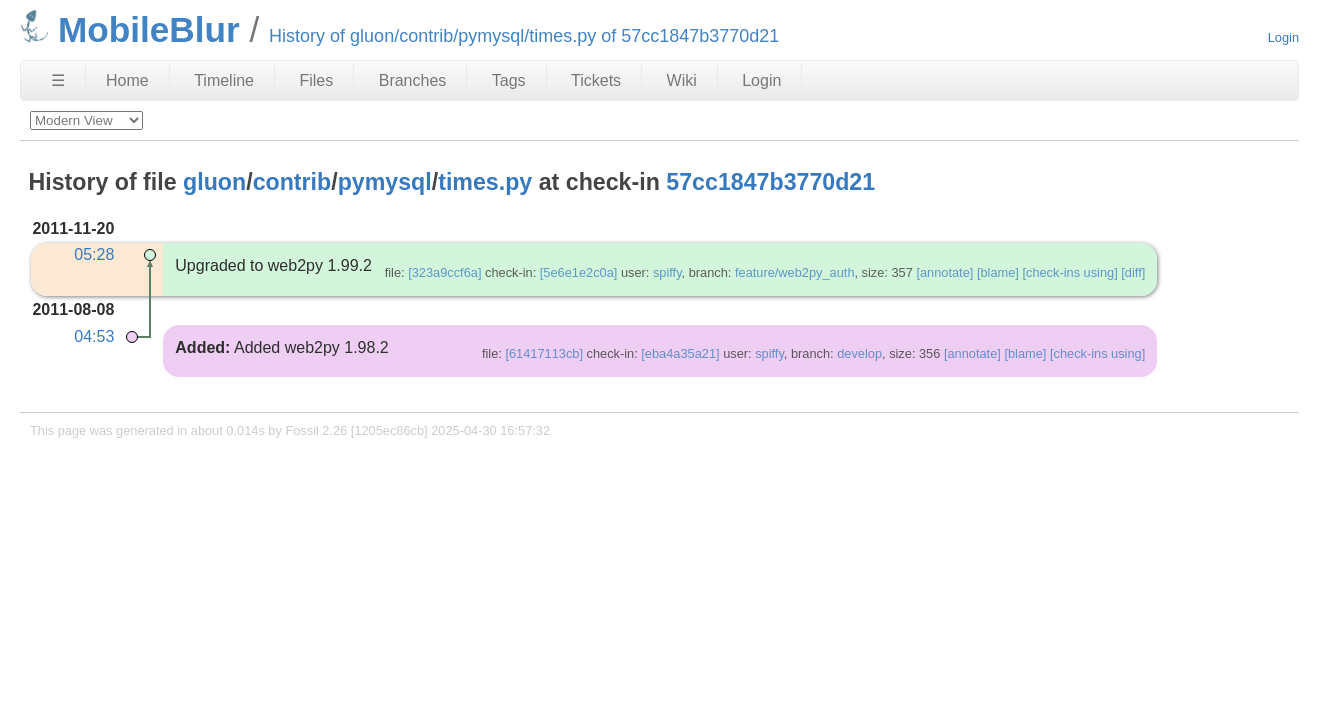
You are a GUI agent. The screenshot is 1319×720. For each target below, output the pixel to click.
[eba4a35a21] (680, 353)
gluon (214, 182)
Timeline (224, 80)
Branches (413, 80)
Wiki (682, 80)
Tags (509, 80)
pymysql (385, 182)
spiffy (667, 272)
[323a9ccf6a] (444, 272)
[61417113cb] (544, 353)
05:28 (94, 254)
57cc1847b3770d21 (770, 182)
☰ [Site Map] (58, 80)
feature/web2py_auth (795, 272)
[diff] (1133, 272)
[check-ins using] (1069, 272)
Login (1283, 37)
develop (859, 353)
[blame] (998, 272)
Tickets (596, 80)
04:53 (94, 336)
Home (127, 80)
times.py (485, 182)
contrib (292, 182)
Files (316, 80)
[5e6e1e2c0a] (579, 272)
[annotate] (944, 272)
